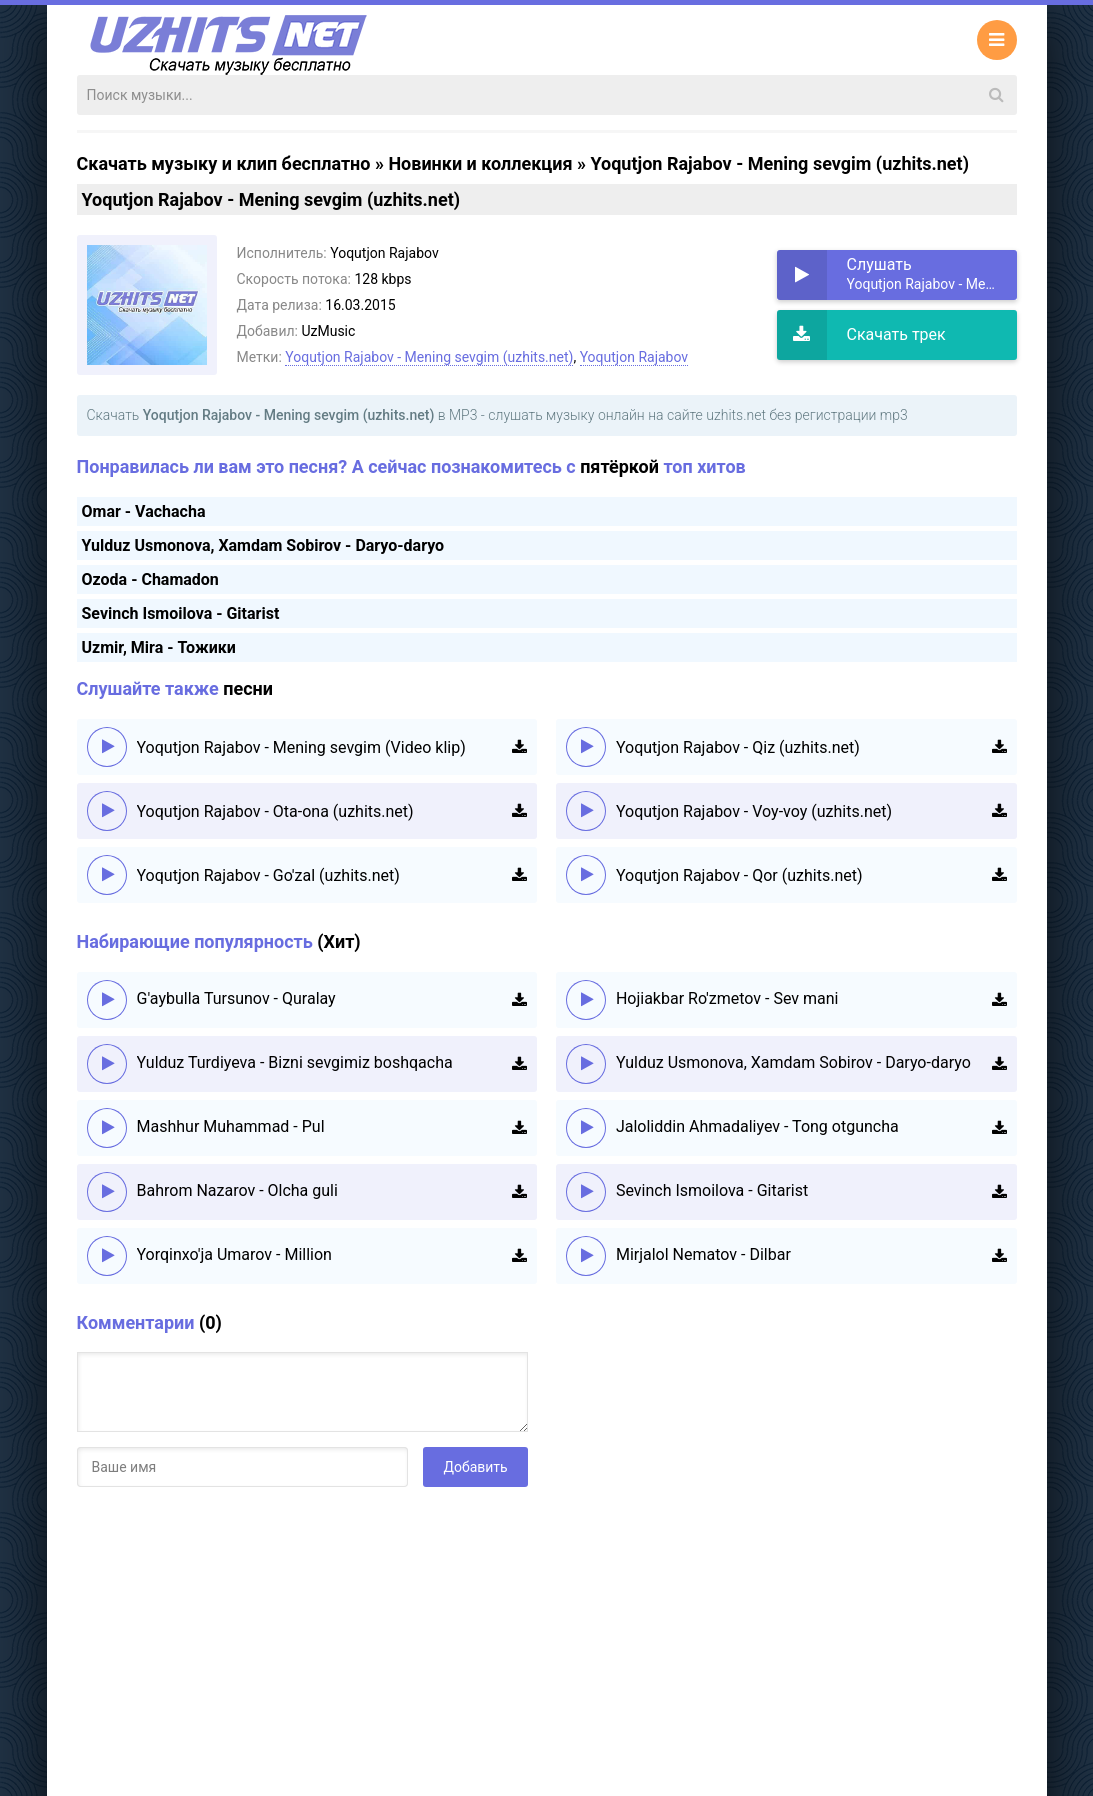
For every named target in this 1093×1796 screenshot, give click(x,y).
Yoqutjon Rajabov (634, 357)
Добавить (475, 1467)
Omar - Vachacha (144, 511)
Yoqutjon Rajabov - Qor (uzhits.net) (739, 875)
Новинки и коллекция (480, 163)
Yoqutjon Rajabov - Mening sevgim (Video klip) (301, 747)
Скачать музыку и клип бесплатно (224, 163)
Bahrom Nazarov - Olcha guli (237, 1190)
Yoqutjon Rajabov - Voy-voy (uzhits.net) (754, 811)
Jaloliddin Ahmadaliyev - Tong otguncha (757, 1126)
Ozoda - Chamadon (150, 579)
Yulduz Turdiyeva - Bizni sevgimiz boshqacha (295, 1062)
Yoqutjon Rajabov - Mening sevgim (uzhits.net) (429, 357)
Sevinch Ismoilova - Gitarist (181, 613)
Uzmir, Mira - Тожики (159, 647)
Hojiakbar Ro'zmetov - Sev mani (727, 998)
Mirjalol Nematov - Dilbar (703, 1254)
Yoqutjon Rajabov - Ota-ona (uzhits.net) (275, 811)
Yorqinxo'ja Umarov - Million (234, 1254)
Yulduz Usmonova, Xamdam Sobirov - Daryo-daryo (263, 545)
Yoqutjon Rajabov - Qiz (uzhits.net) (738, 747)
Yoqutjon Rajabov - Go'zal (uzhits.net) (268, 875)
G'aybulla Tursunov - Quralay (236, 998)
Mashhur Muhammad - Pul (231, 1126)
